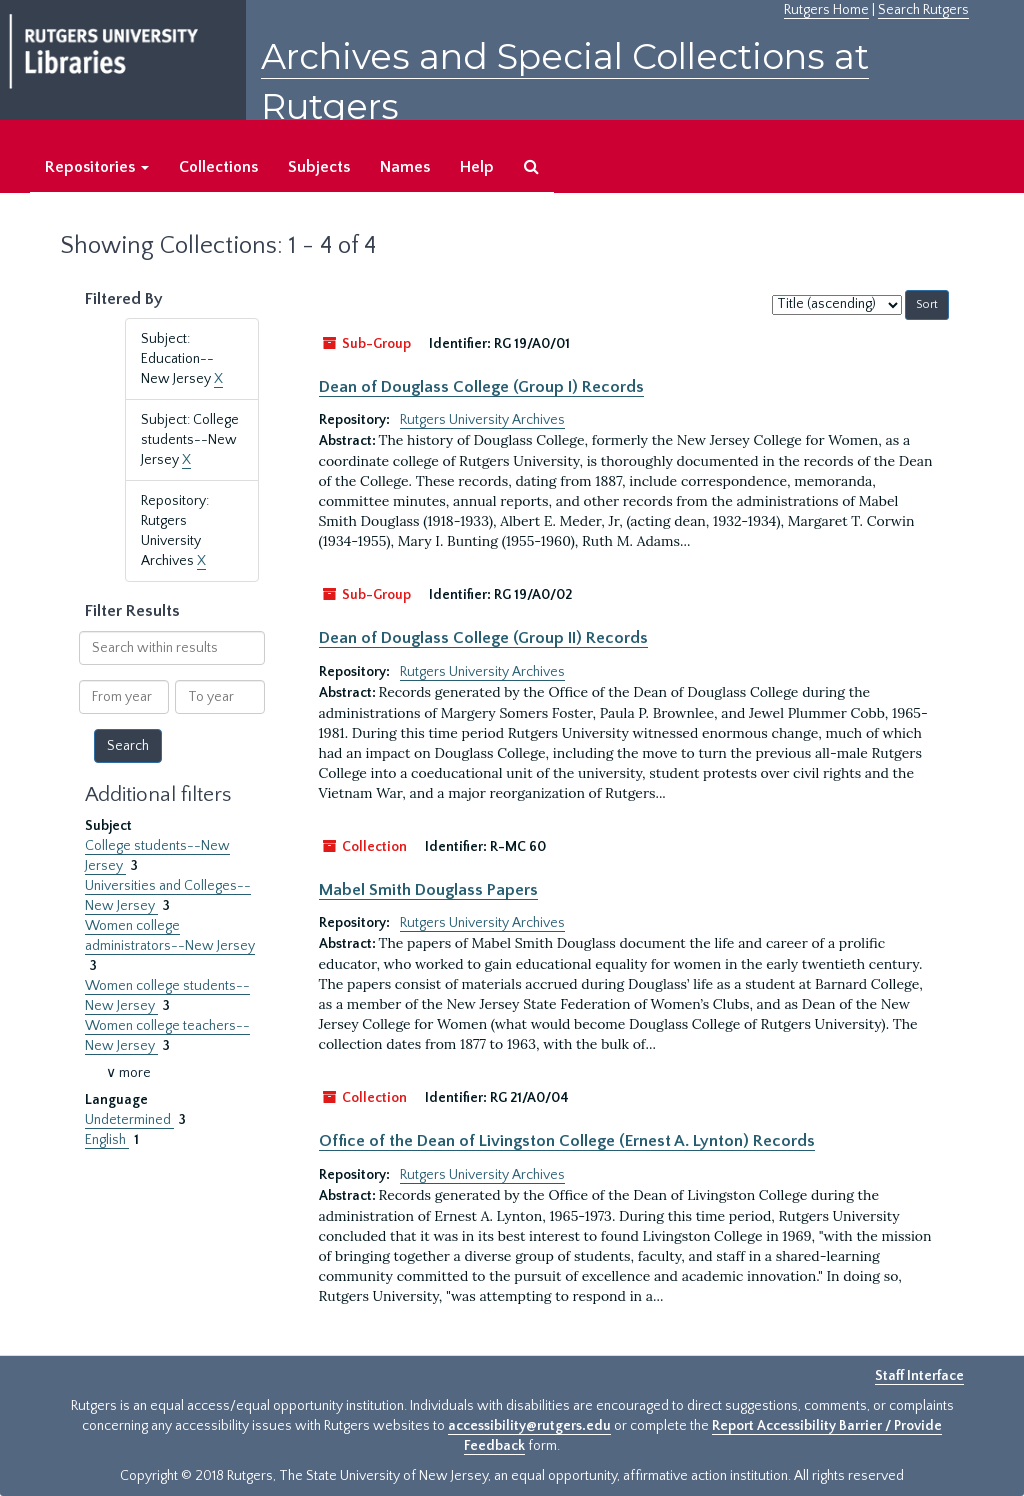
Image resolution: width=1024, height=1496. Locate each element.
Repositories (97, 167)
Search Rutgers (923, 10)
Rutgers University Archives (482, 420)
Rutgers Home (826, 10)
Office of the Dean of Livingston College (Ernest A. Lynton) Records (567, 1141)
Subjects (319, 167)
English (107, 1140)
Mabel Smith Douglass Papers (428, 890)
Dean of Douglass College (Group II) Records (483, 638)
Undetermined (129, 1120)
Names (405, 167)
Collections (218, 167)
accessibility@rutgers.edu (529, 1426)
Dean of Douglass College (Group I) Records (481, 387)
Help (477, 167)
